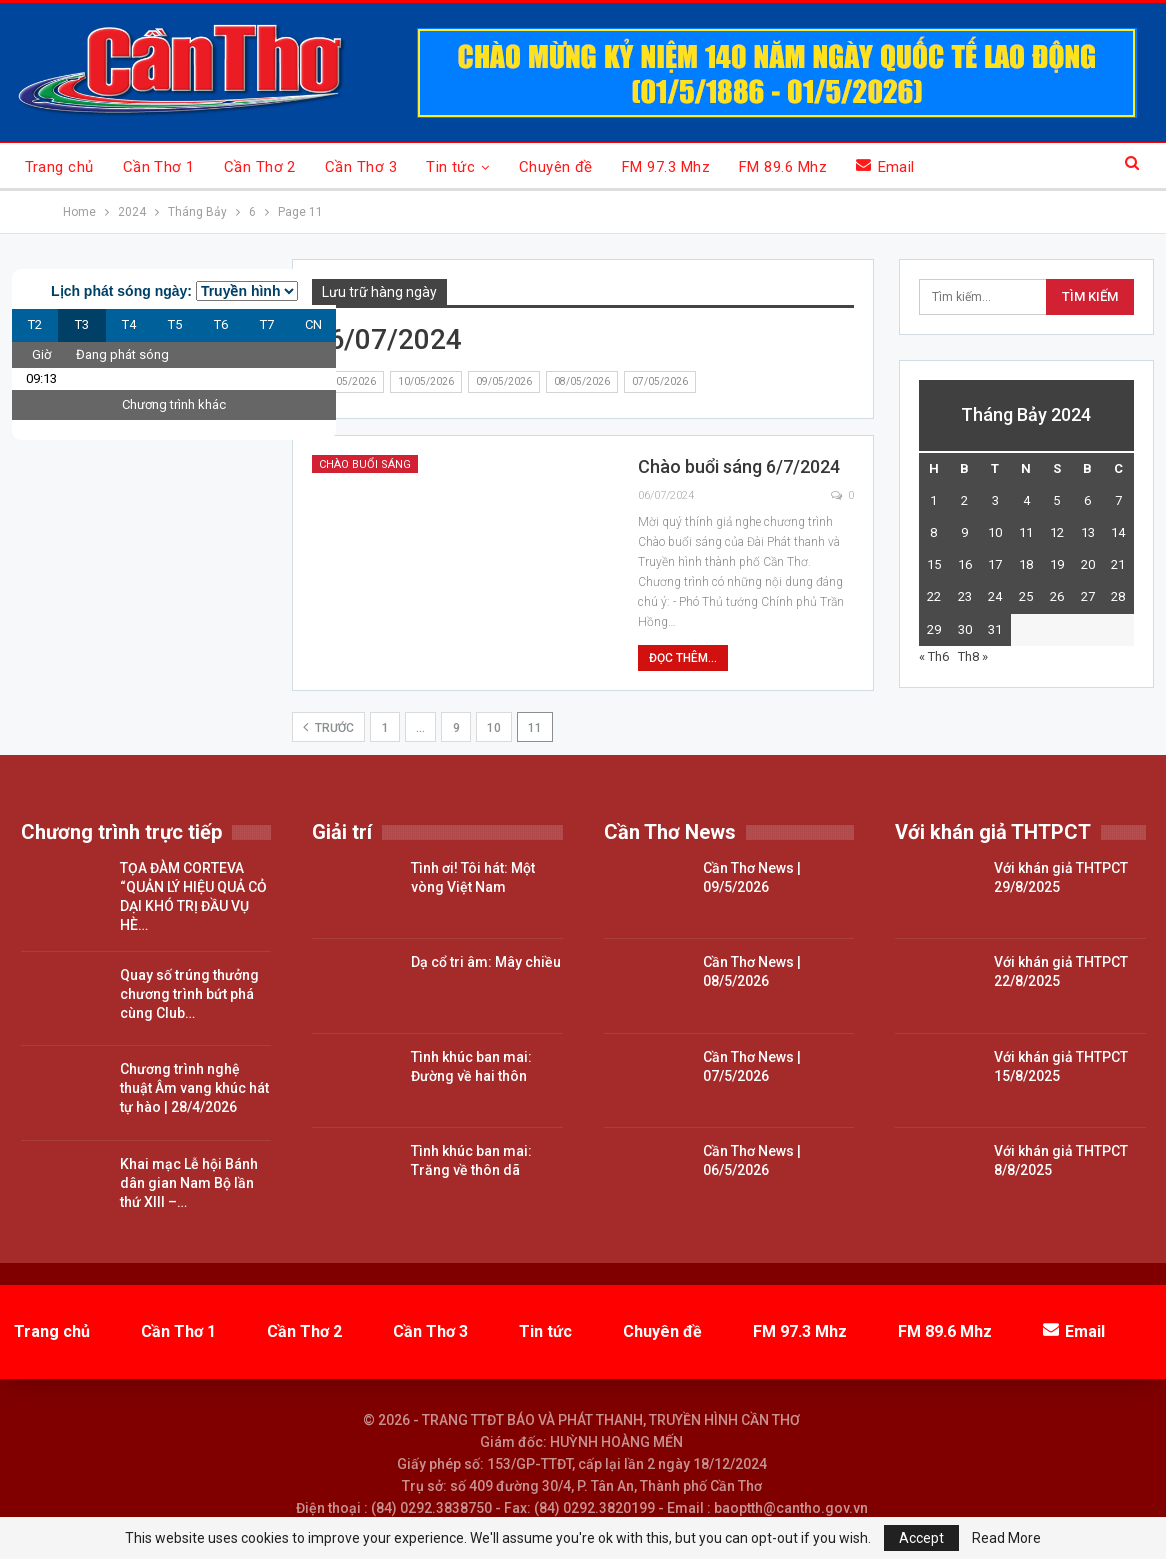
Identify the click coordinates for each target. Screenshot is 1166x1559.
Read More (1006, 1538)
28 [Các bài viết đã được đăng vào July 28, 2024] (1118, 596)
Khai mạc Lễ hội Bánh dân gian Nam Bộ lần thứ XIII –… (189, 1183)
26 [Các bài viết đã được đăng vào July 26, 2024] (1057, 596)
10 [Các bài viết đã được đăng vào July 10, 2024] (995, 532)
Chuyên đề (556, 167)
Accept (921, 1538)
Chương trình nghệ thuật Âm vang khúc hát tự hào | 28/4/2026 (194, 1088)
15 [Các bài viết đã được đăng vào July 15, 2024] (934, 564)
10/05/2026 (426, 381)
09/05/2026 (504, 381)
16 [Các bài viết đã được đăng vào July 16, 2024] (965, 564)
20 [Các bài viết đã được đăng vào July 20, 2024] (1088, 564)
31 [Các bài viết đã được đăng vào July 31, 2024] (995, 629)
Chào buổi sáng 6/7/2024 (739, 466)
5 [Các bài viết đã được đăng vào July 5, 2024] (1056, 500)
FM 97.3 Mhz (666, 167)
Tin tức (450, 167)
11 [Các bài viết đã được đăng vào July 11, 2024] (1026, 532)
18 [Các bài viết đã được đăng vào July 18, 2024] (1026, 564)
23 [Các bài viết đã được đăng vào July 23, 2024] (965, 596)
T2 (35, 324)
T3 (82, 324)
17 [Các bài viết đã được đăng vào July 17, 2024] (995, 564)
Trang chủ (59, 167)
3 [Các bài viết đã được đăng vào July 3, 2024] (995, 500)
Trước (328, 727)
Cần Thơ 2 (260, 167)
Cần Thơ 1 (159, 167)
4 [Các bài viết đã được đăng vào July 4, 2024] (1026, 500)
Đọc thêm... (683, 658)
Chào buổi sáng (365, 464)
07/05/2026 (660, 381)
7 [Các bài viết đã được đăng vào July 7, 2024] (1118, 500)
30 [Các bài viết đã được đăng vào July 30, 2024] (965, 629)
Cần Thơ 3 (361, 167)
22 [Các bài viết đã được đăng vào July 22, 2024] (934, 596)
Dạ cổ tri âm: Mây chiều (486, 962)
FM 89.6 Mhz (783, 167)
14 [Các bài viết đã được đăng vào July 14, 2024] (1118, 532)
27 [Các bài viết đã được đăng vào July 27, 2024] (1088, 596)
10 (494, 728)
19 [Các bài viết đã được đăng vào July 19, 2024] (1057, 564)
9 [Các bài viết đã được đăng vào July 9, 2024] (964, 532)
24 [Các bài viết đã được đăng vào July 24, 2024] (995, 596)
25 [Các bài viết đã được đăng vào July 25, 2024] (1026, 596)
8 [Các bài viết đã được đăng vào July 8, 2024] (933, 532)
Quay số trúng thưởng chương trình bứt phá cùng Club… (189, 994)
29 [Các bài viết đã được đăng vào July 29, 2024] (934, 629)
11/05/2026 (348, 381)
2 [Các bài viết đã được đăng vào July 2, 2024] (964, 500)
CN (313, 324)
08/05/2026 (582, 381)
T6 (221, 324)
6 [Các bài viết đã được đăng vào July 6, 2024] (1087, 500)
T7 (267, 324)
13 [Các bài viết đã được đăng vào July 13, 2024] (1088, 532)
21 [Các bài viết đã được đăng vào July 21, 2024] (1118, 564)
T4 (129, 324)
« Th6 (934, 656)
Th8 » (973, 656)
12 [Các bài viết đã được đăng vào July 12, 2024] (1057, 532)
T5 (175, 324)
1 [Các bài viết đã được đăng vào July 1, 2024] (933, 500)
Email (885, 166)
